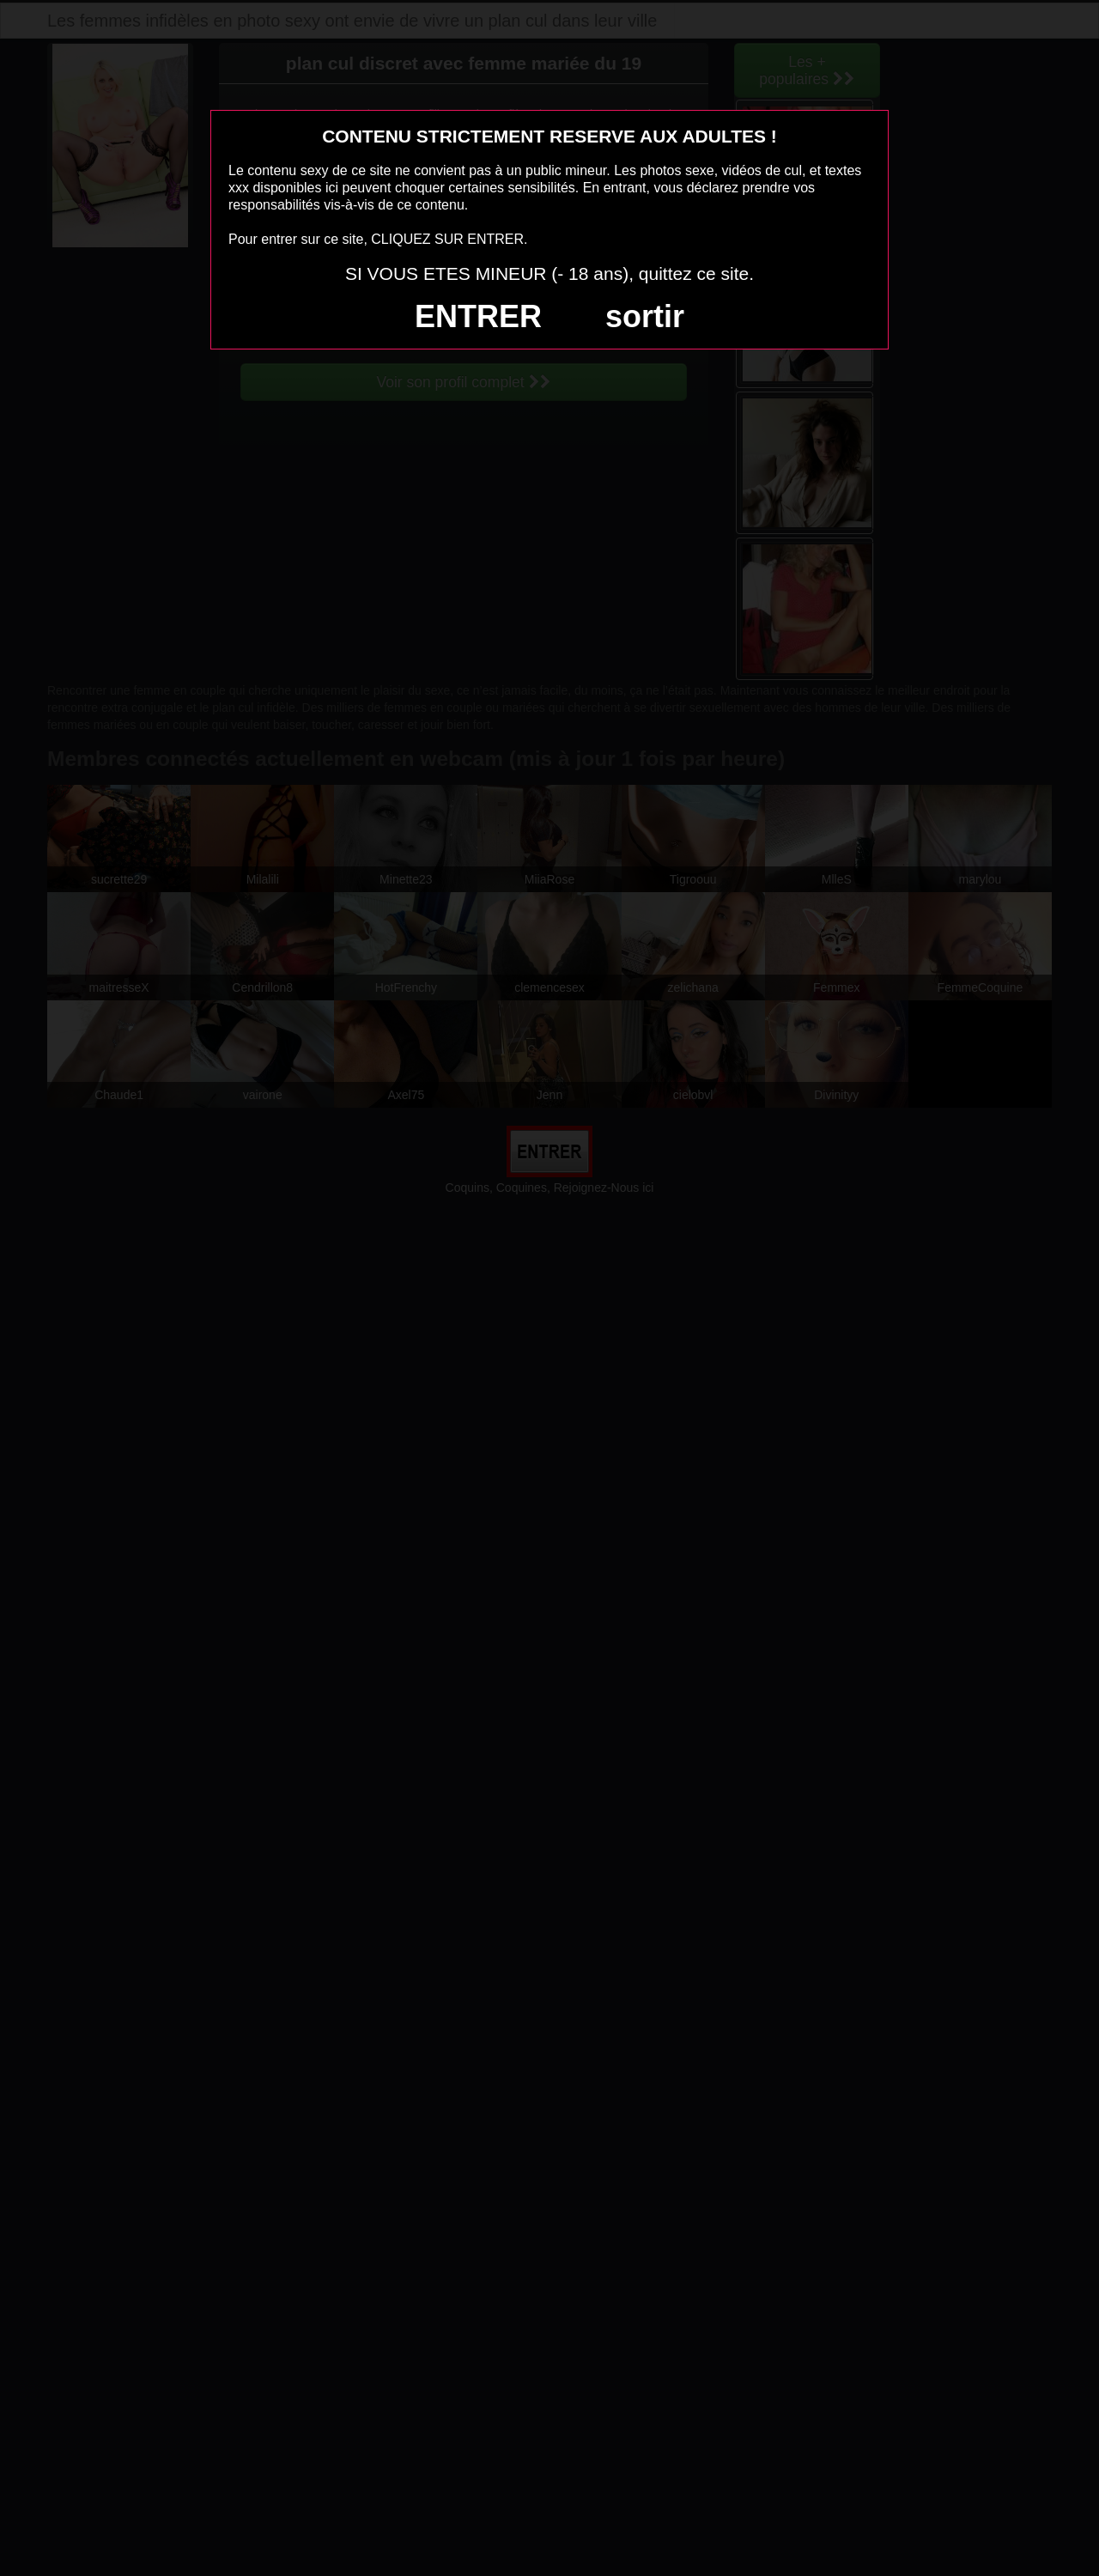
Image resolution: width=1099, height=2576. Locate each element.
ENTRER (478, 316)
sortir (644, 316)
